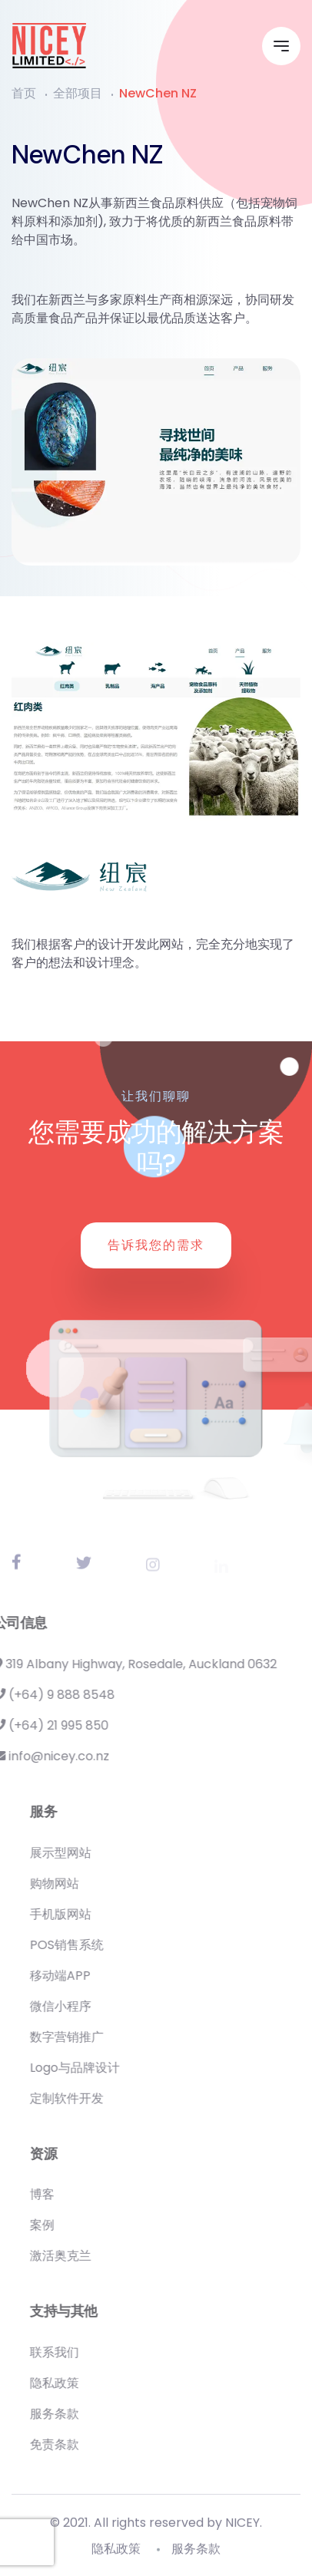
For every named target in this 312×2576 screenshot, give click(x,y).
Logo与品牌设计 (99, 2067)
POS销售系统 (91, 1945)
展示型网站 (85, 1853)
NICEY (242, 2528)
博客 (67, 2194)
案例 (67, 2225)
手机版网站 (85, 1914)
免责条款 (79, 2444)
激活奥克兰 (85, 2255)
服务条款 (79, 2414)
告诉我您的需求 (156, 1245)
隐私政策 (79, 2383)
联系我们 (79, 2352)
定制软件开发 (91, 2098)
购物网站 (79, 1883)
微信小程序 (85, 2006)
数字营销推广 (91, 2037)
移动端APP (85, 1975)
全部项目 (77, 93)
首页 (24, 93)
